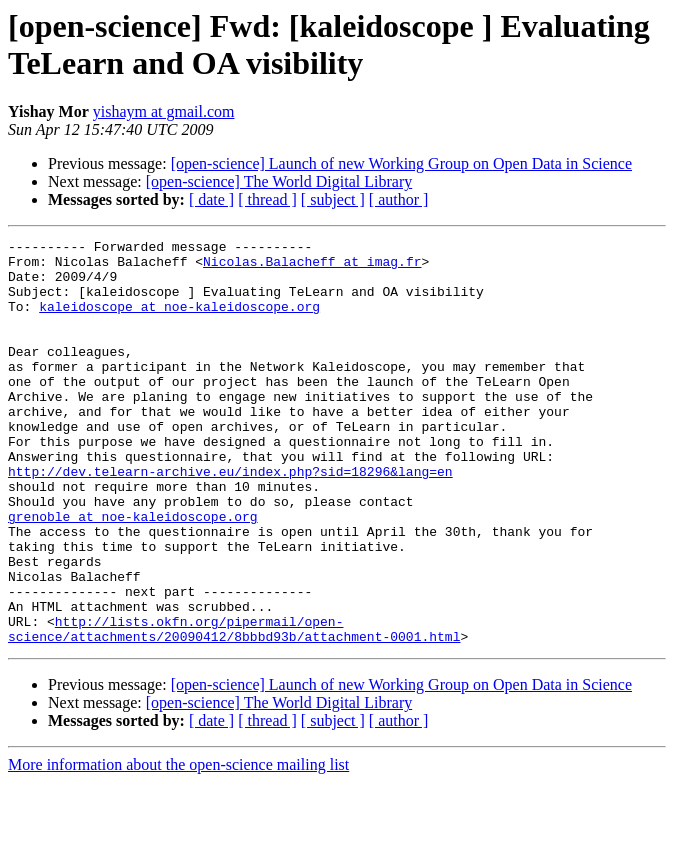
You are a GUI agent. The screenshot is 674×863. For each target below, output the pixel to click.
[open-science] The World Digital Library (279, 181)
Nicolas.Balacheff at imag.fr (312, 267)
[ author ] (399, 199)
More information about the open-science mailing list (178, 845)
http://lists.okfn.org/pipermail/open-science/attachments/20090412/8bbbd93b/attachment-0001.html (234, 708)
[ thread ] (267, 199)
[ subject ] (333, 199)
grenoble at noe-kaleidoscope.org (133, 573)
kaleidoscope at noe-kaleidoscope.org (179, 321)
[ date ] (211, 199)
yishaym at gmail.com (164, 111)
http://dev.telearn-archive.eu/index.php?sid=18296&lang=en (230, 519)
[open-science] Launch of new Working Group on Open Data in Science (401, 163)
